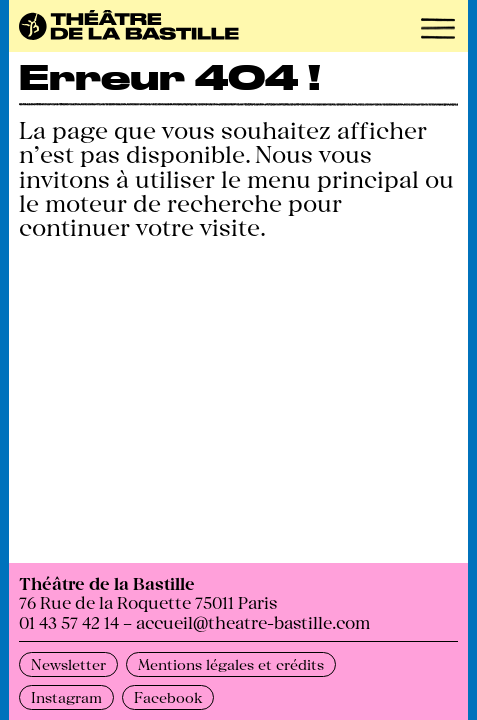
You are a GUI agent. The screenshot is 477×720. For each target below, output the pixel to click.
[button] (438, 28)
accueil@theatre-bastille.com (253, 621)
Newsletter (68, 664)
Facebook (168, 697)
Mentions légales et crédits (231, 664)
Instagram (66, 697)
